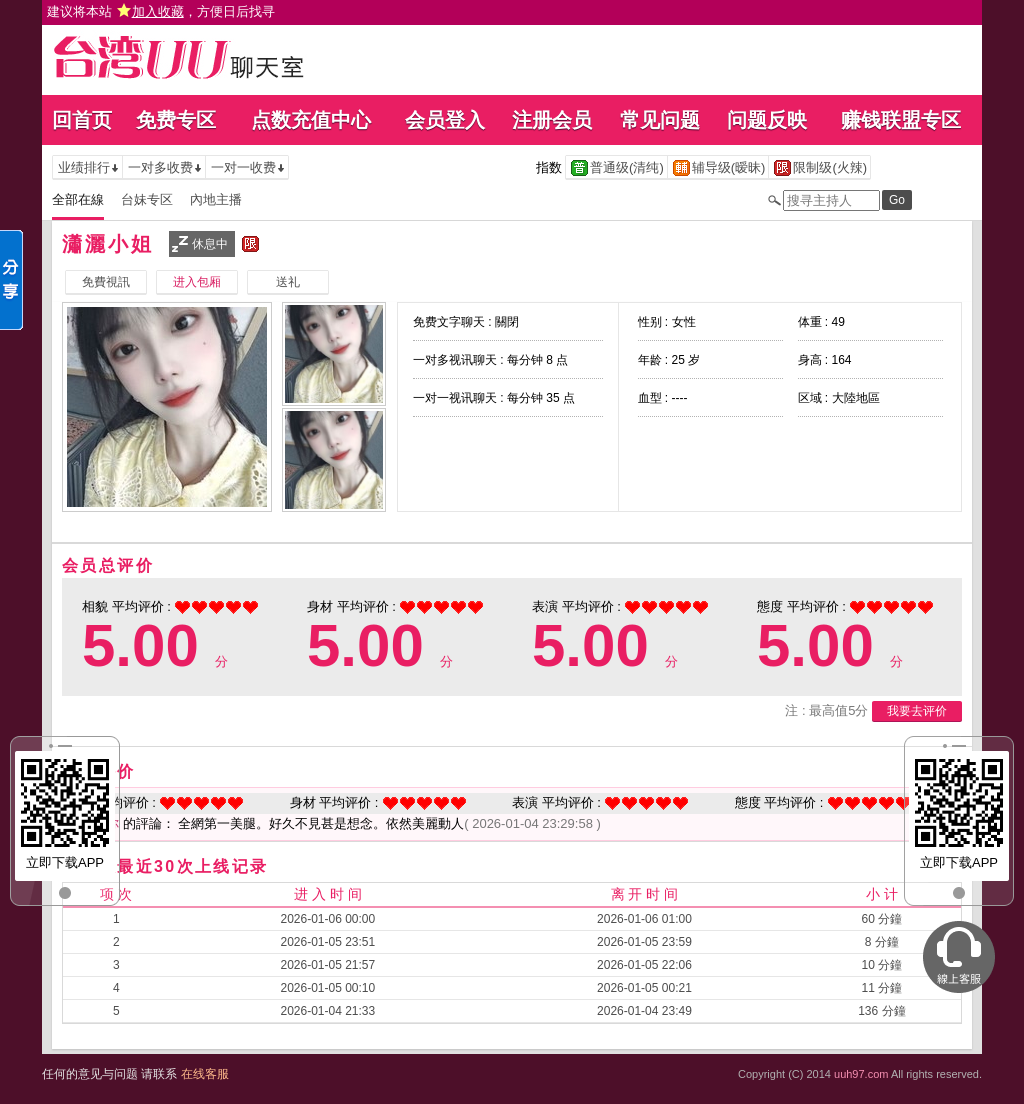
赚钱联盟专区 (901, 120)
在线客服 (205, 1074)
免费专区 (176, 120)
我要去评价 (917, 711)
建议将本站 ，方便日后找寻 (161, 11)
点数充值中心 (311, 120)
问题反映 (767, 120)
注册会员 (552, 120)
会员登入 (445, 120)
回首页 (82, 120)
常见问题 (660, 120)
